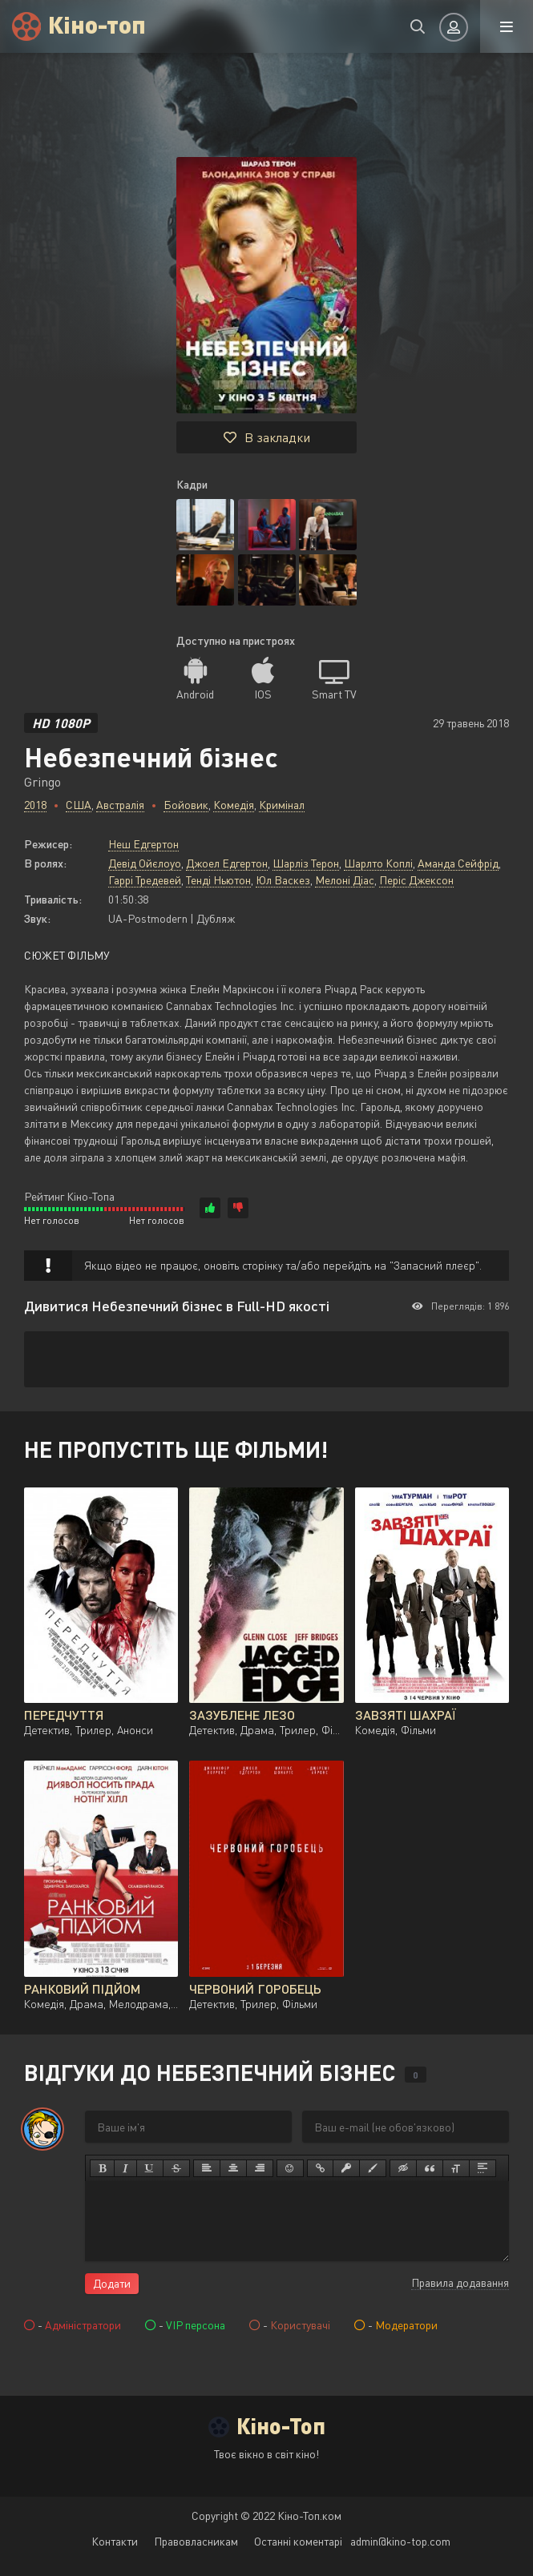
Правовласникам (196, 2541)
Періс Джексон (416, 880)
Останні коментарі (298, 2541)
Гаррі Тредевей (144, 880)
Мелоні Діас (344, 880)
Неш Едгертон (143, 844)
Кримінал (282, 804)
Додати (112, 2283)
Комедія (233, 804)
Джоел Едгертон (227, 863)
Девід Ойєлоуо (144, 863)
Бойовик (186, 804)
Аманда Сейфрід (458, 863)
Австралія (120, 804)
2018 (35, 804)
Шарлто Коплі (378, 863)
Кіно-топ (97, 23)
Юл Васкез (283, 880)
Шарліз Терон (306, 863)
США (78, 804)
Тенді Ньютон (218, 880)
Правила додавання (460, 2282)
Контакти (114, 2541)
